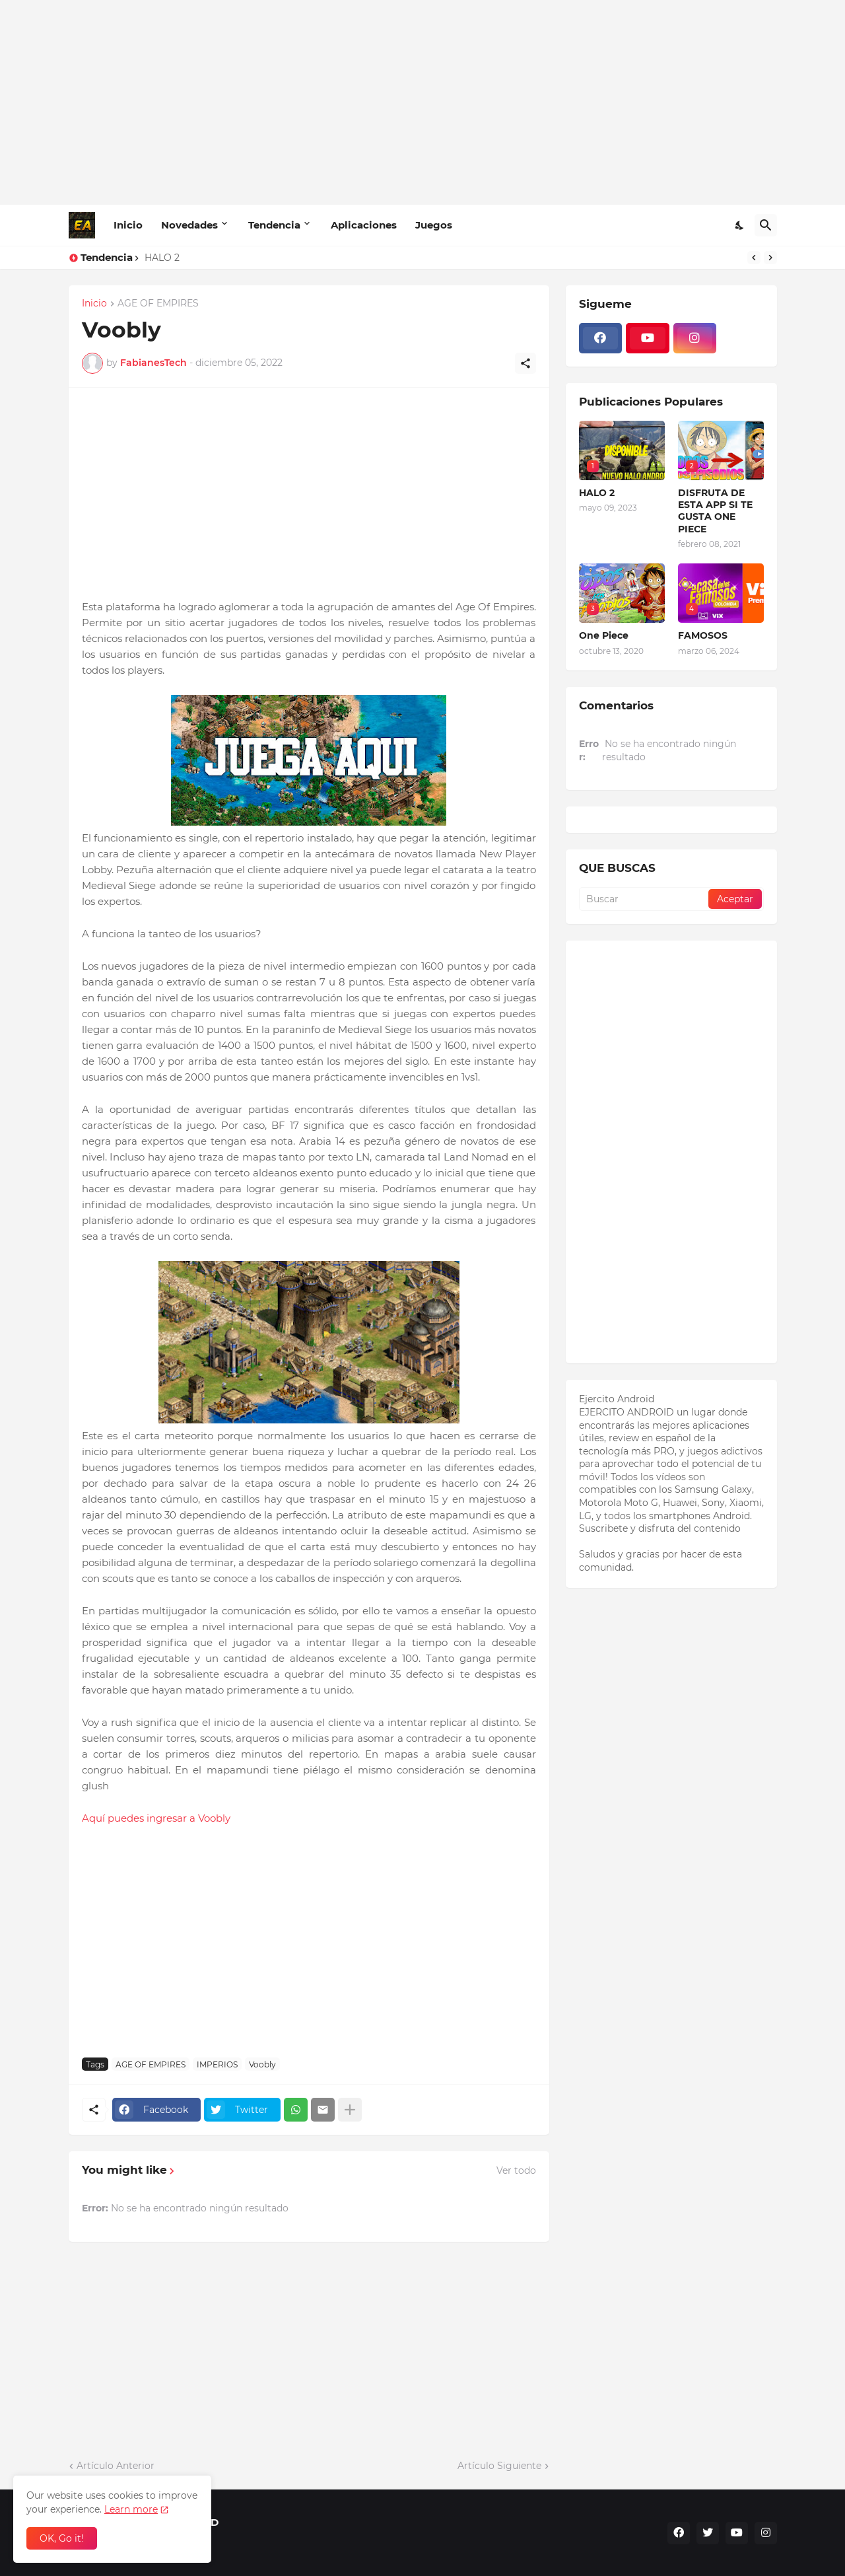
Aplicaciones (364, 225)
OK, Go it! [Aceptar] (62, 2538)
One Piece (603, 635)
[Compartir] (525, 363)
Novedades (189, 225)
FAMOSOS (702, 635)
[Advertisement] (423, 102)
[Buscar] (766, 225)
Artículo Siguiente (499, 2466)
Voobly (262, 2064)
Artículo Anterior (115, 2466)
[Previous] (753, 257)
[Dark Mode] (740, 225)
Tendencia (274, 225)
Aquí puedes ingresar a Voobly (157, 1818)
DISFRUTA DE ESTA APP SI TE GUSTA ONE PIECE (715, 511)
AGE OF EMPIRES (158, 304)
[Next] (770, 257)
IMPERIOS (217, 2064)
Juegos (433, 225)
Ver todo (516, 2170)
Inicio (128, 225)
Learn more (131, 2509)
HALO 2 (162, 258)
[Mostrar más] (350, 2110)
